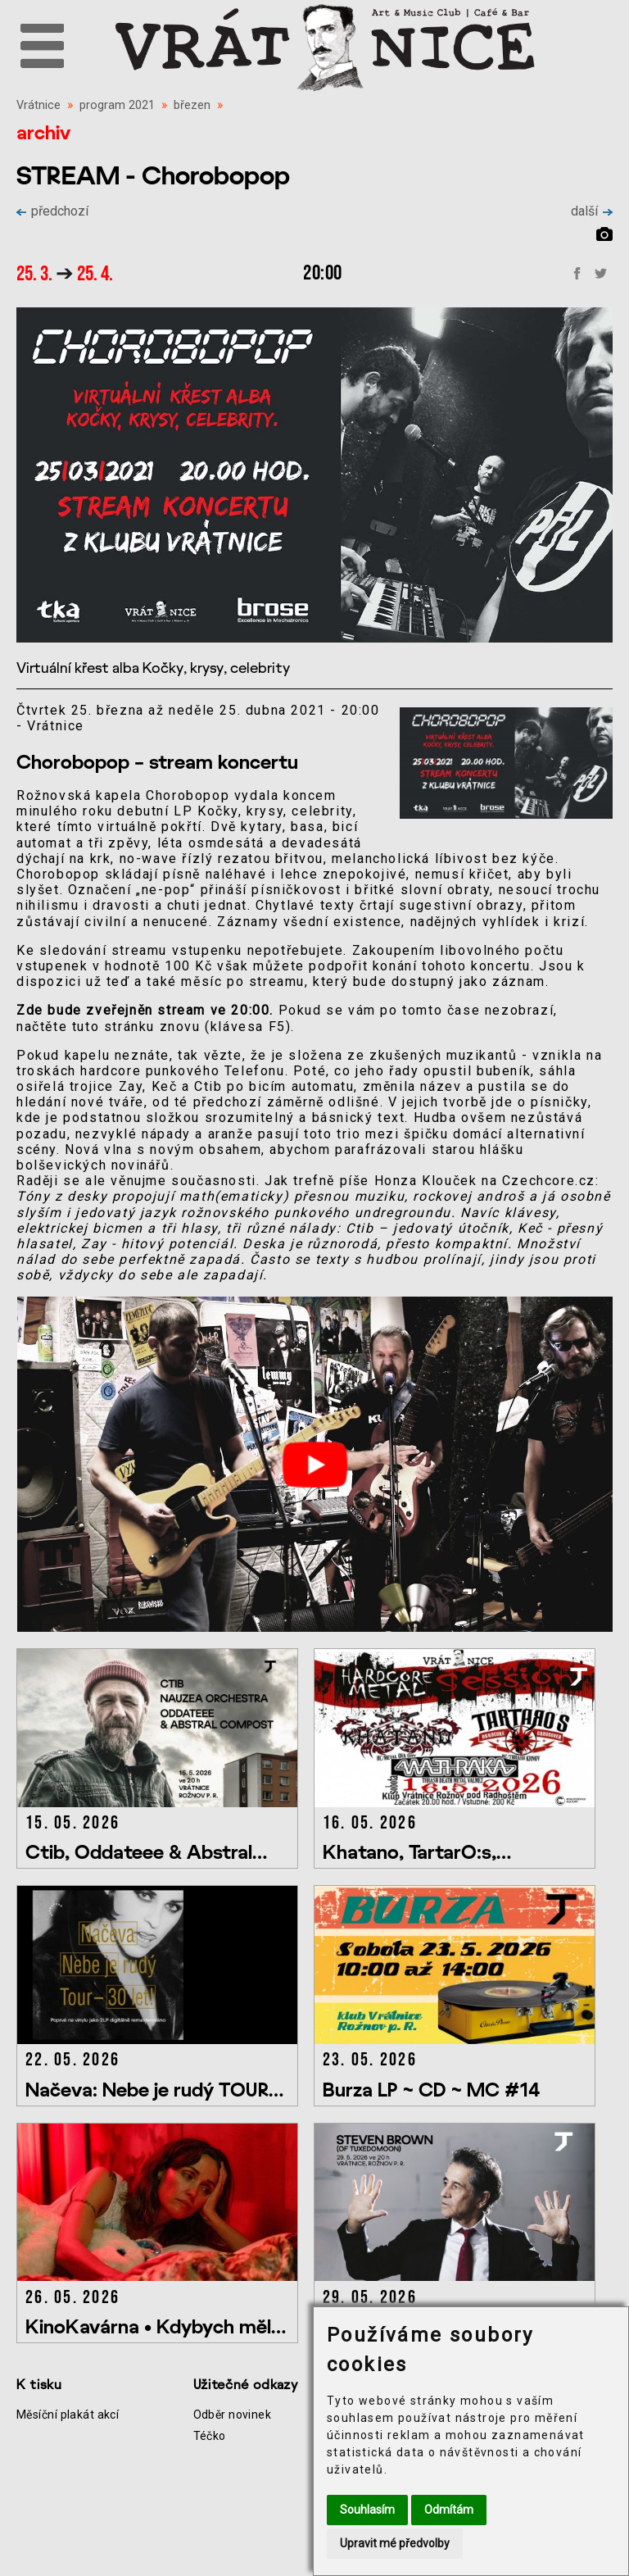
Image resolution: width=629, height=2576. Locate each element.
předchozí (52, 211)
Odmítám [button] (448, 2509)
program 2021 (117, 105)
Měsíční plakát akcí (67, 2414)
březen (192, 105)
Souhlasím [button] (367, 2509)
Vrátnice (38, 105)
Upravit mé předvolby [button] (395, 2543)
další (592, 211)
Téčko (209, 2435)
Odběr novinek (232, 2414)
